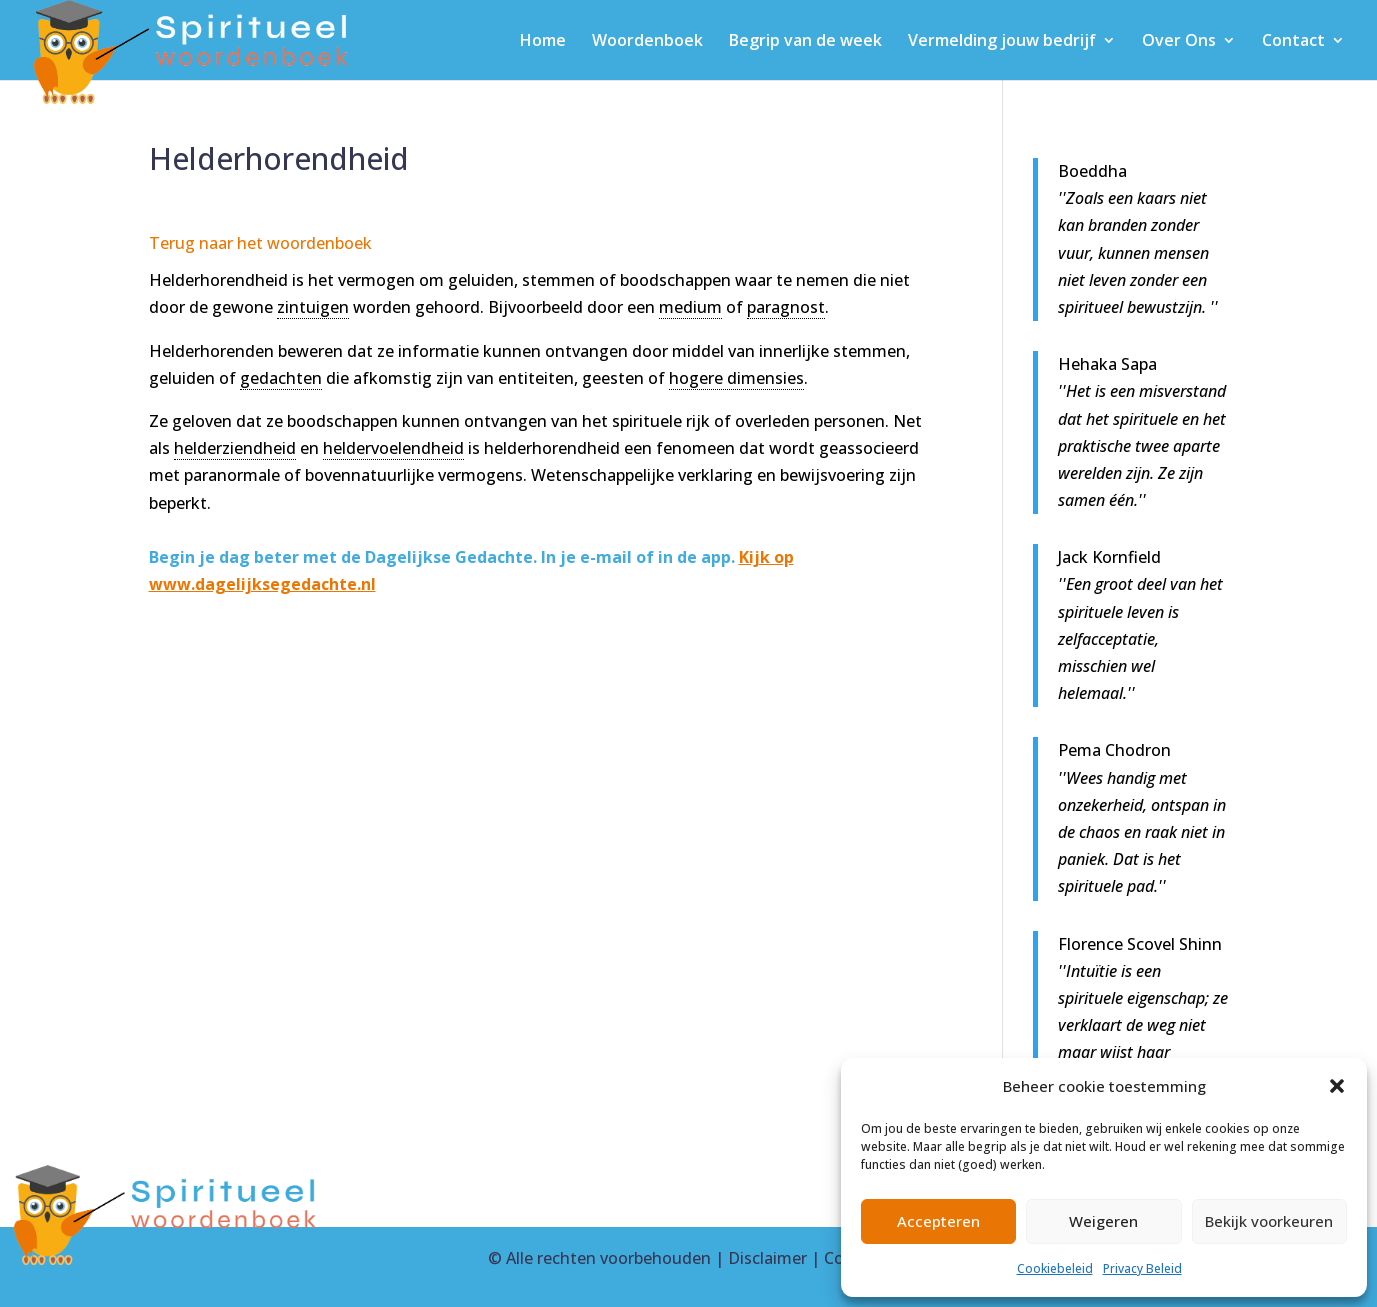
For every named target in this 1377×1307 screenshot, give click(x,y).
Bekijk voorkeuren (1269, 1221)
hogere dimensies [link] (736, 378)
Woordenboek (647, 42)
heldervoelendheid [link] (393, 448)
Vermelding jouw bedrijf (1002, 42)
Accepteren (938, 1221)
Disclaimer (767, 1258)
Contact (1293, 42)
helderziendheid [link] (235, 448)
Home (543, 42)
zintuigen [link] (313, 307)
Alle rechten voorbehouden (608, 1258)
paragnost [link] (786, 307)
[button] (1337, 1086)
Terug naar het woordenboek (260, 243)
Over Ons (1179, 42)
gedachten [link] (281, 378)
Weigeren (1103, 1221)
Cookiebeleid (1055, 1268)
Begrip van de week (805, 42)
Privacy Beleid (1142, 1268)
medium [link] (690, 307)
